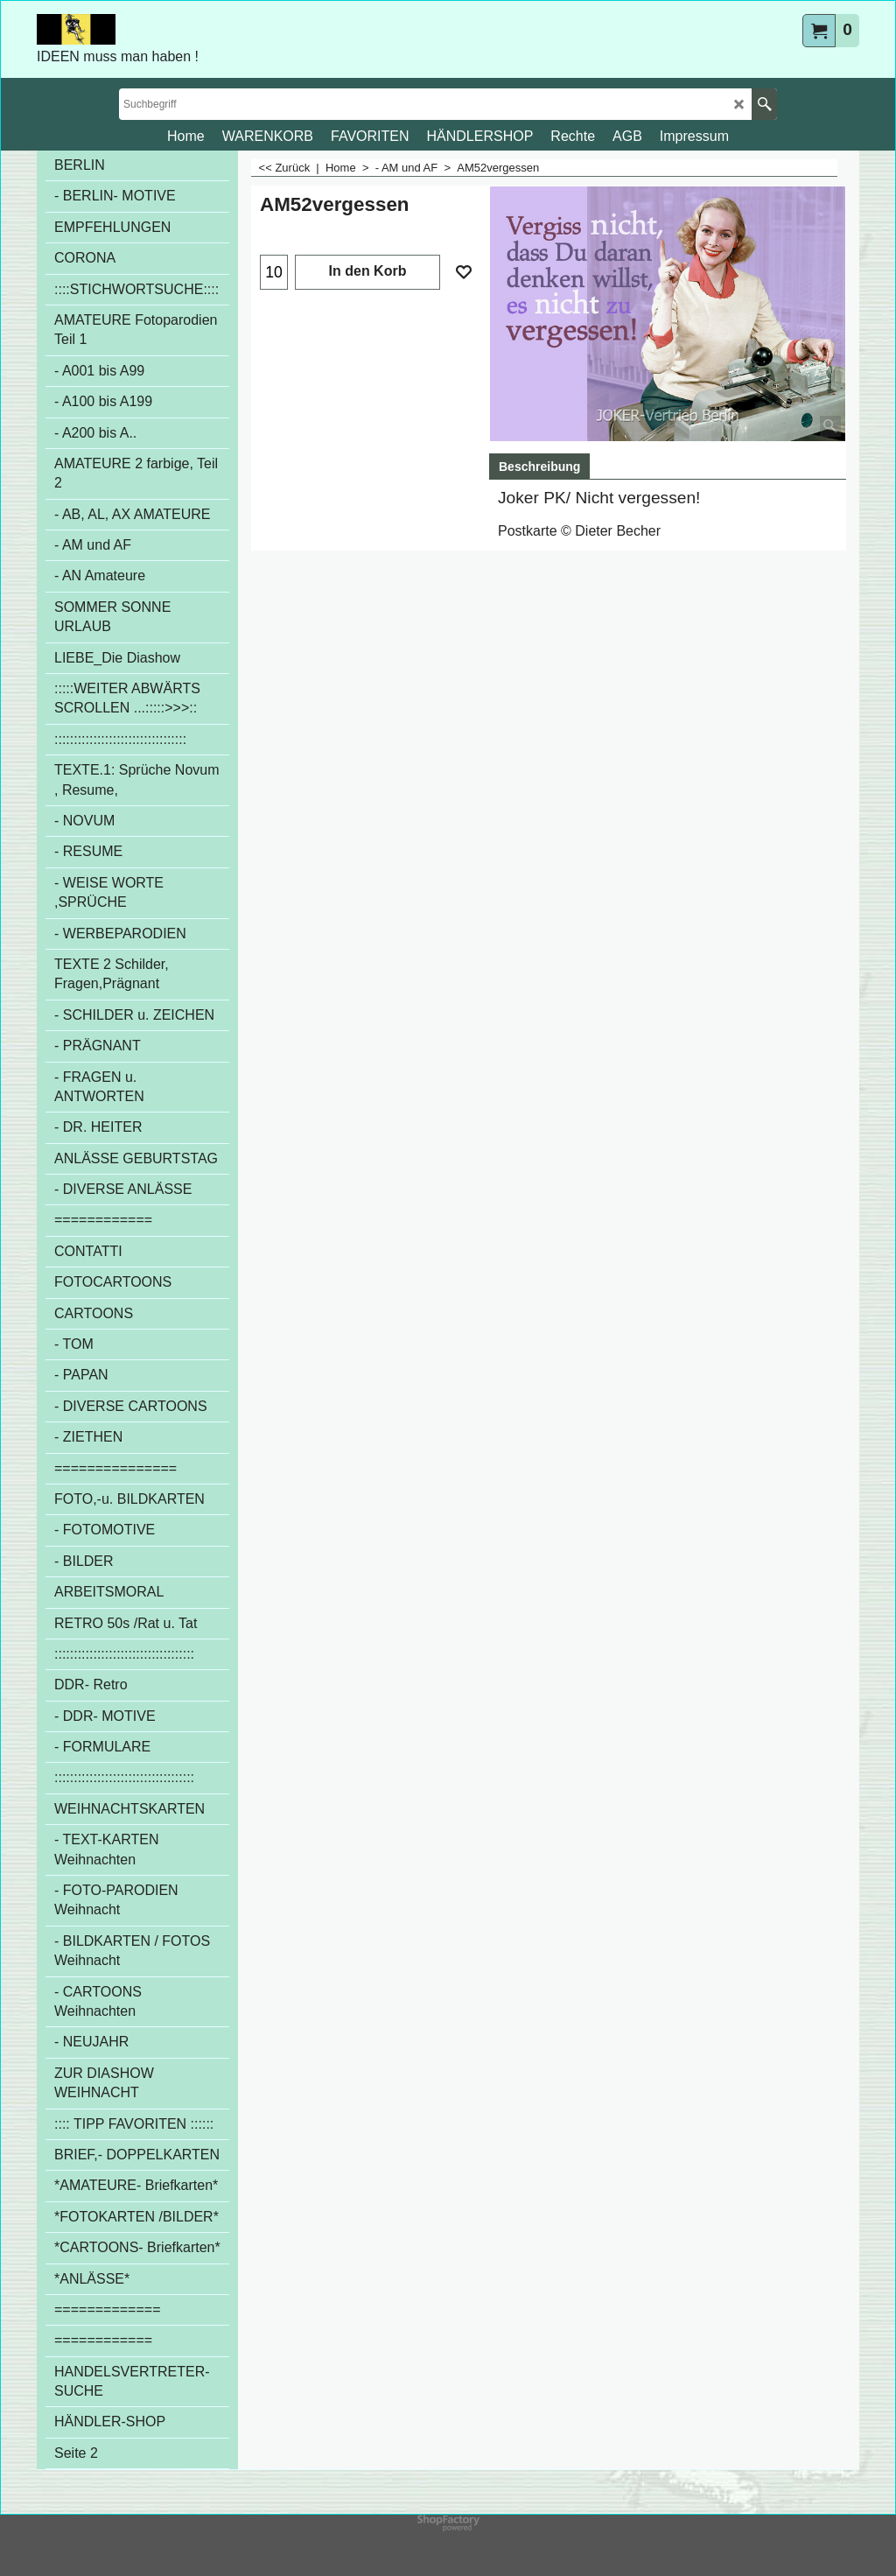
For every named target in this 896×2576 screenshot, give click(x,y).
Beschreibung (539, 467)
